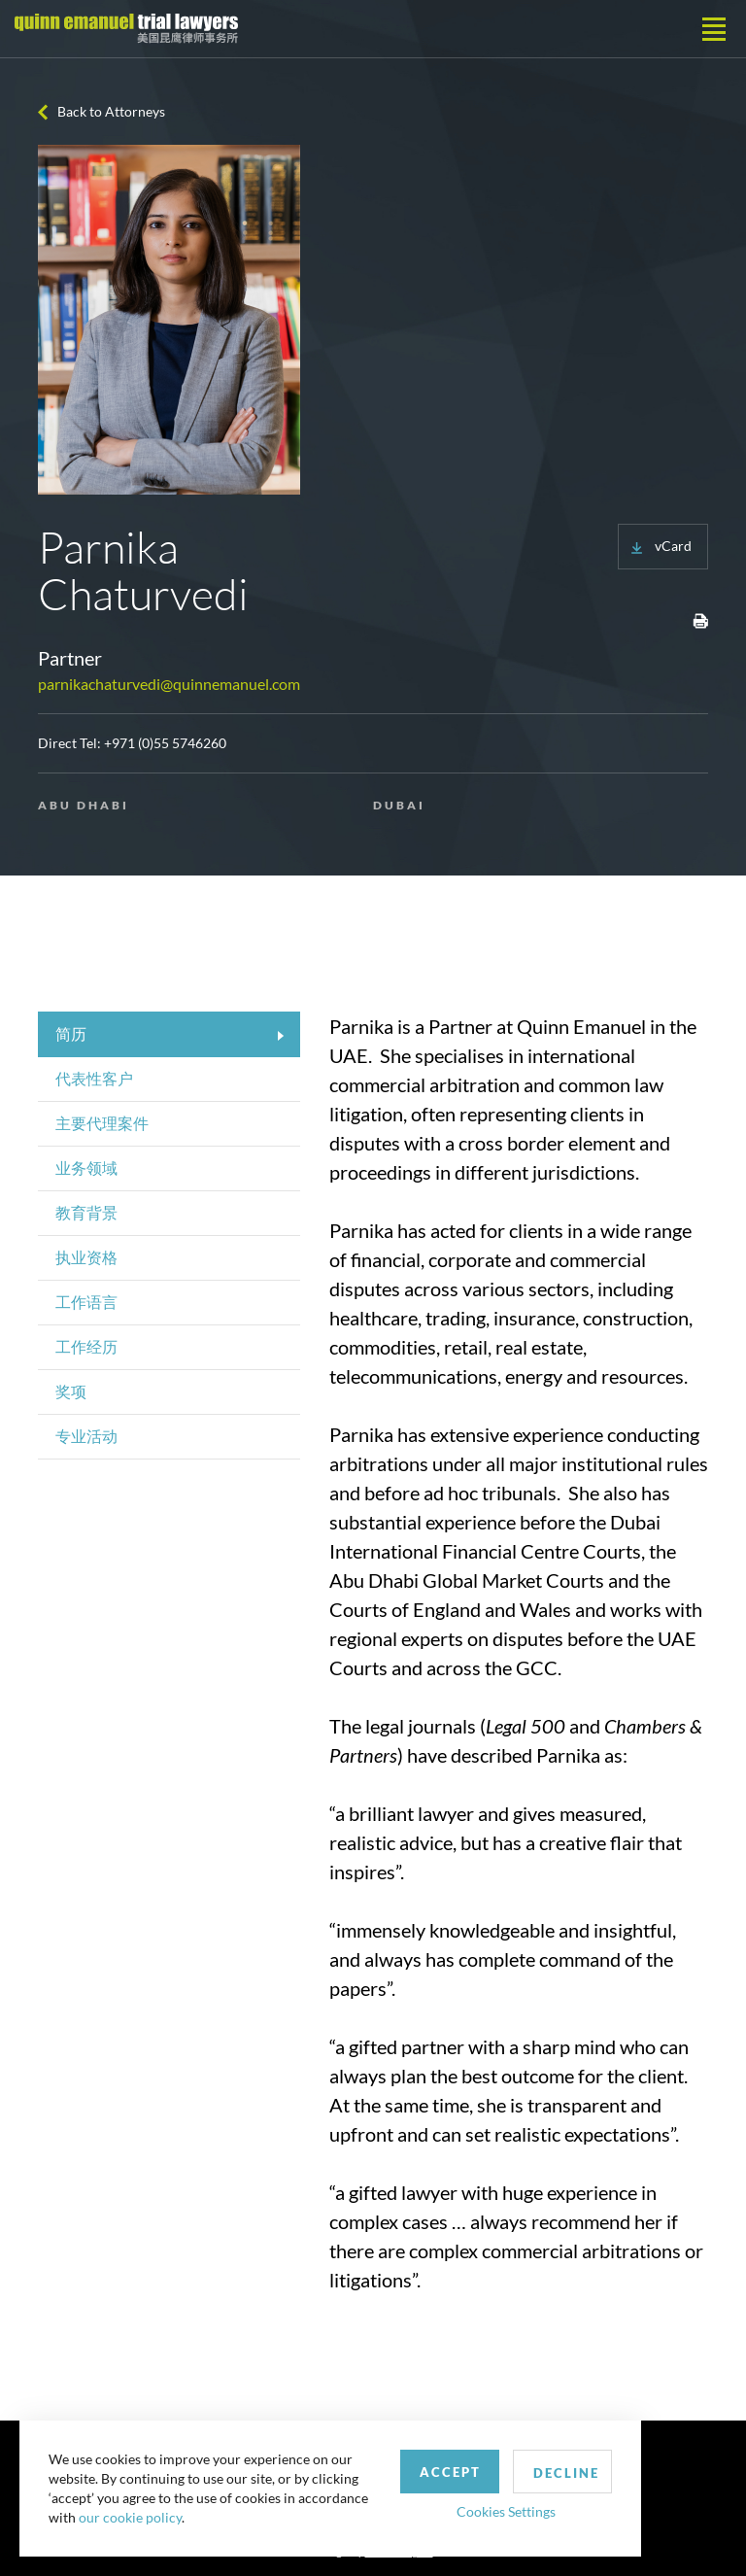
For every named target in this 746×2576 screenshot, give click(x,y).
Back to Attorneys (111, 111)
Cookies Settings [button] (506, 2511)
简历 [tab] (70, 1033)
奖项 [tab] (70, 1391)
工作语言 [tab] (86, 1301)
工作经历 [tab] (86, 1346)
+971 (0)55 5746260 (165, 743)
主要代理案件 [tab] (102, 1123)
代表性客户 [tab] (94, 1078)
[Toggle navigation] (713, 29)
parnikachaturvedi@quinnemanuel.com (169, 683)
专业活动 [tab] (86, 1435)
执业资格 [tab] (86, 1257)
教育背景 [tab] (86, 1212)
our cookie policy (130, 2517)
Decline (566, 2473)
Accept (450, 2472)
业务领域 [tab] (86, 1167)
